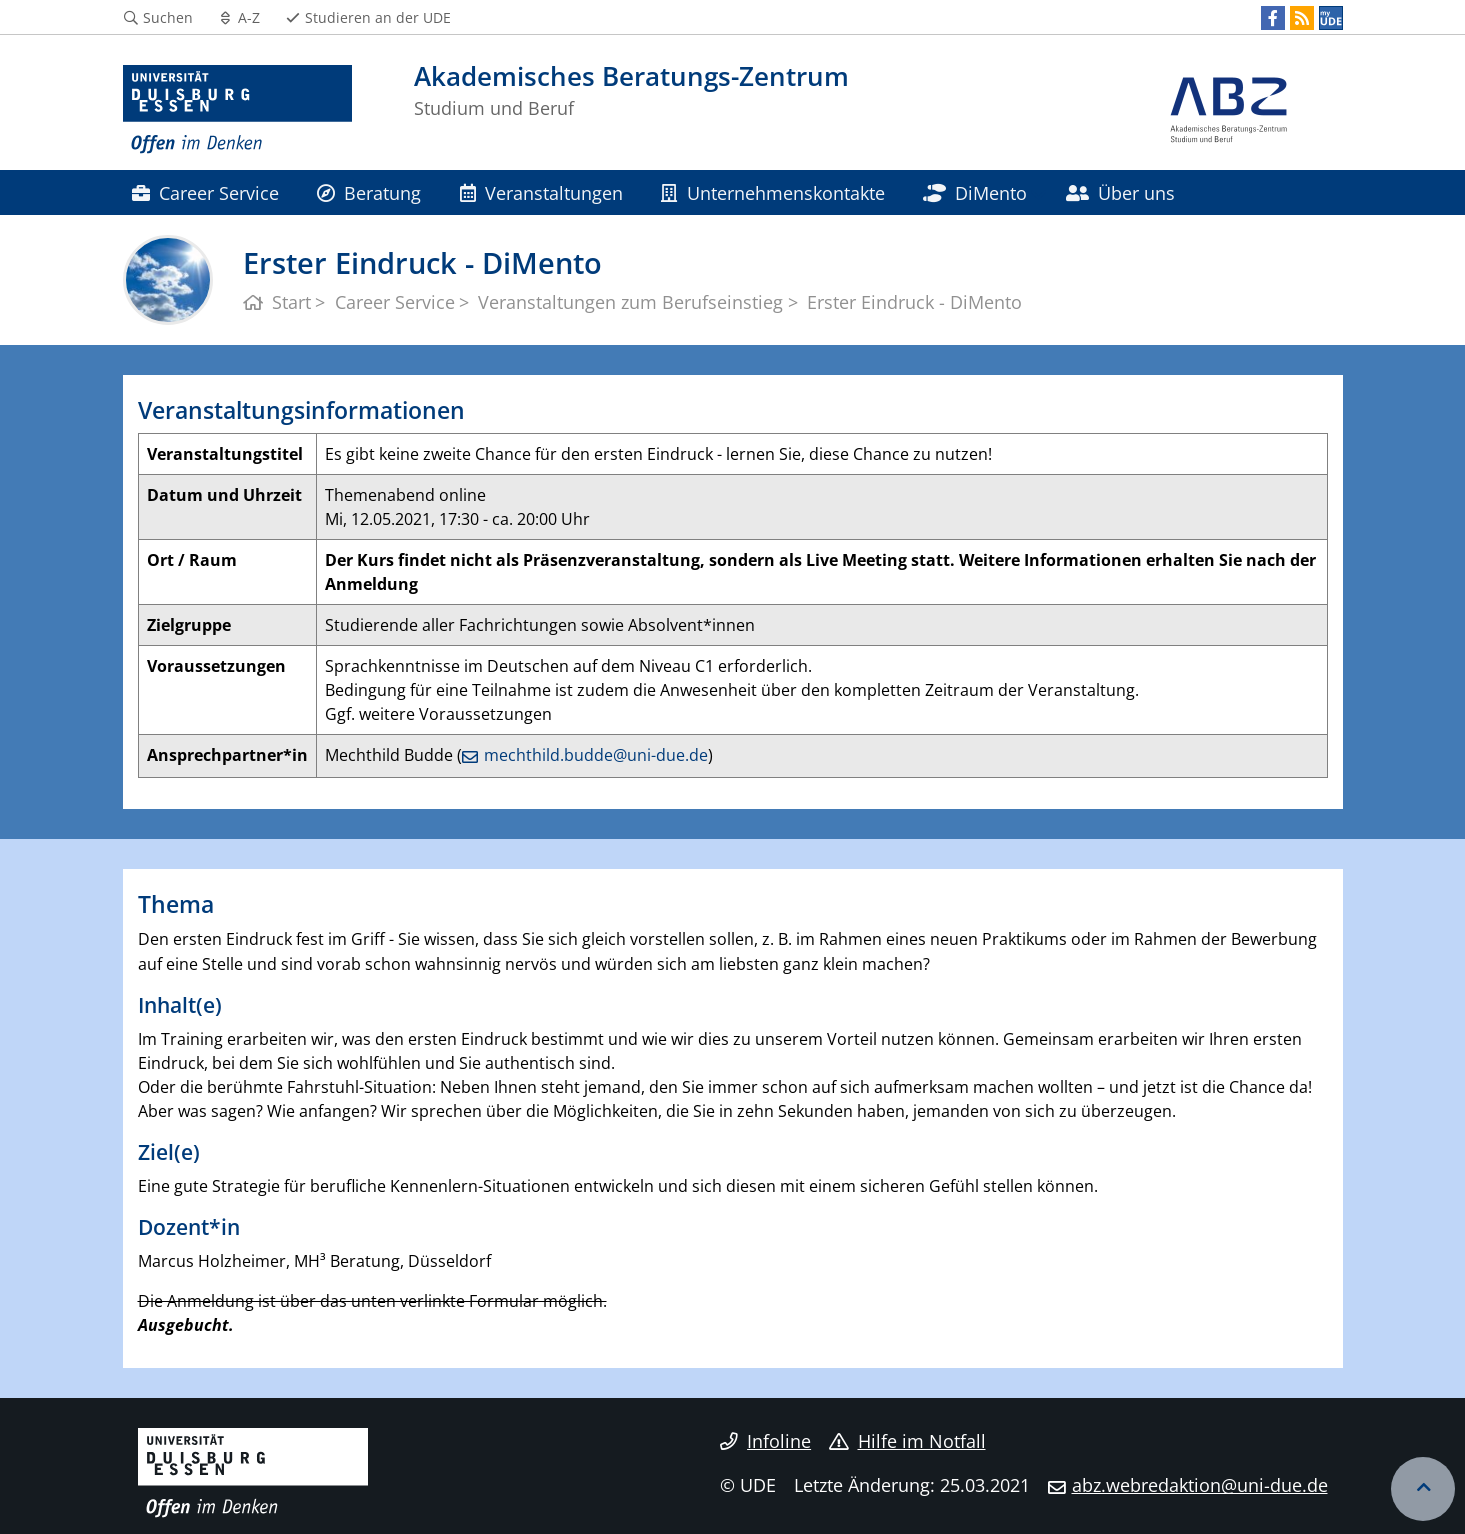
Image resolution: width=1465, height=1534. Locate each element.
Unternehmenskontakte (772, 192)
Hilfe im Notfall (907, 1441)
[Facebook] (1273, 18)
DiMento (975, 192)
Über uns (1120, 192)
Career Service (205, 192)
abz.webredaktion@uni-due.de (1200, 1485)
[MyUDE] (1331, 18)
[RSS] (1302, 18)
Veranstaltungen (541, 192)
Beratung (369, 192)
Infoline (765, 1441)
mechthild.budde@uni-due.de (596, 755)
